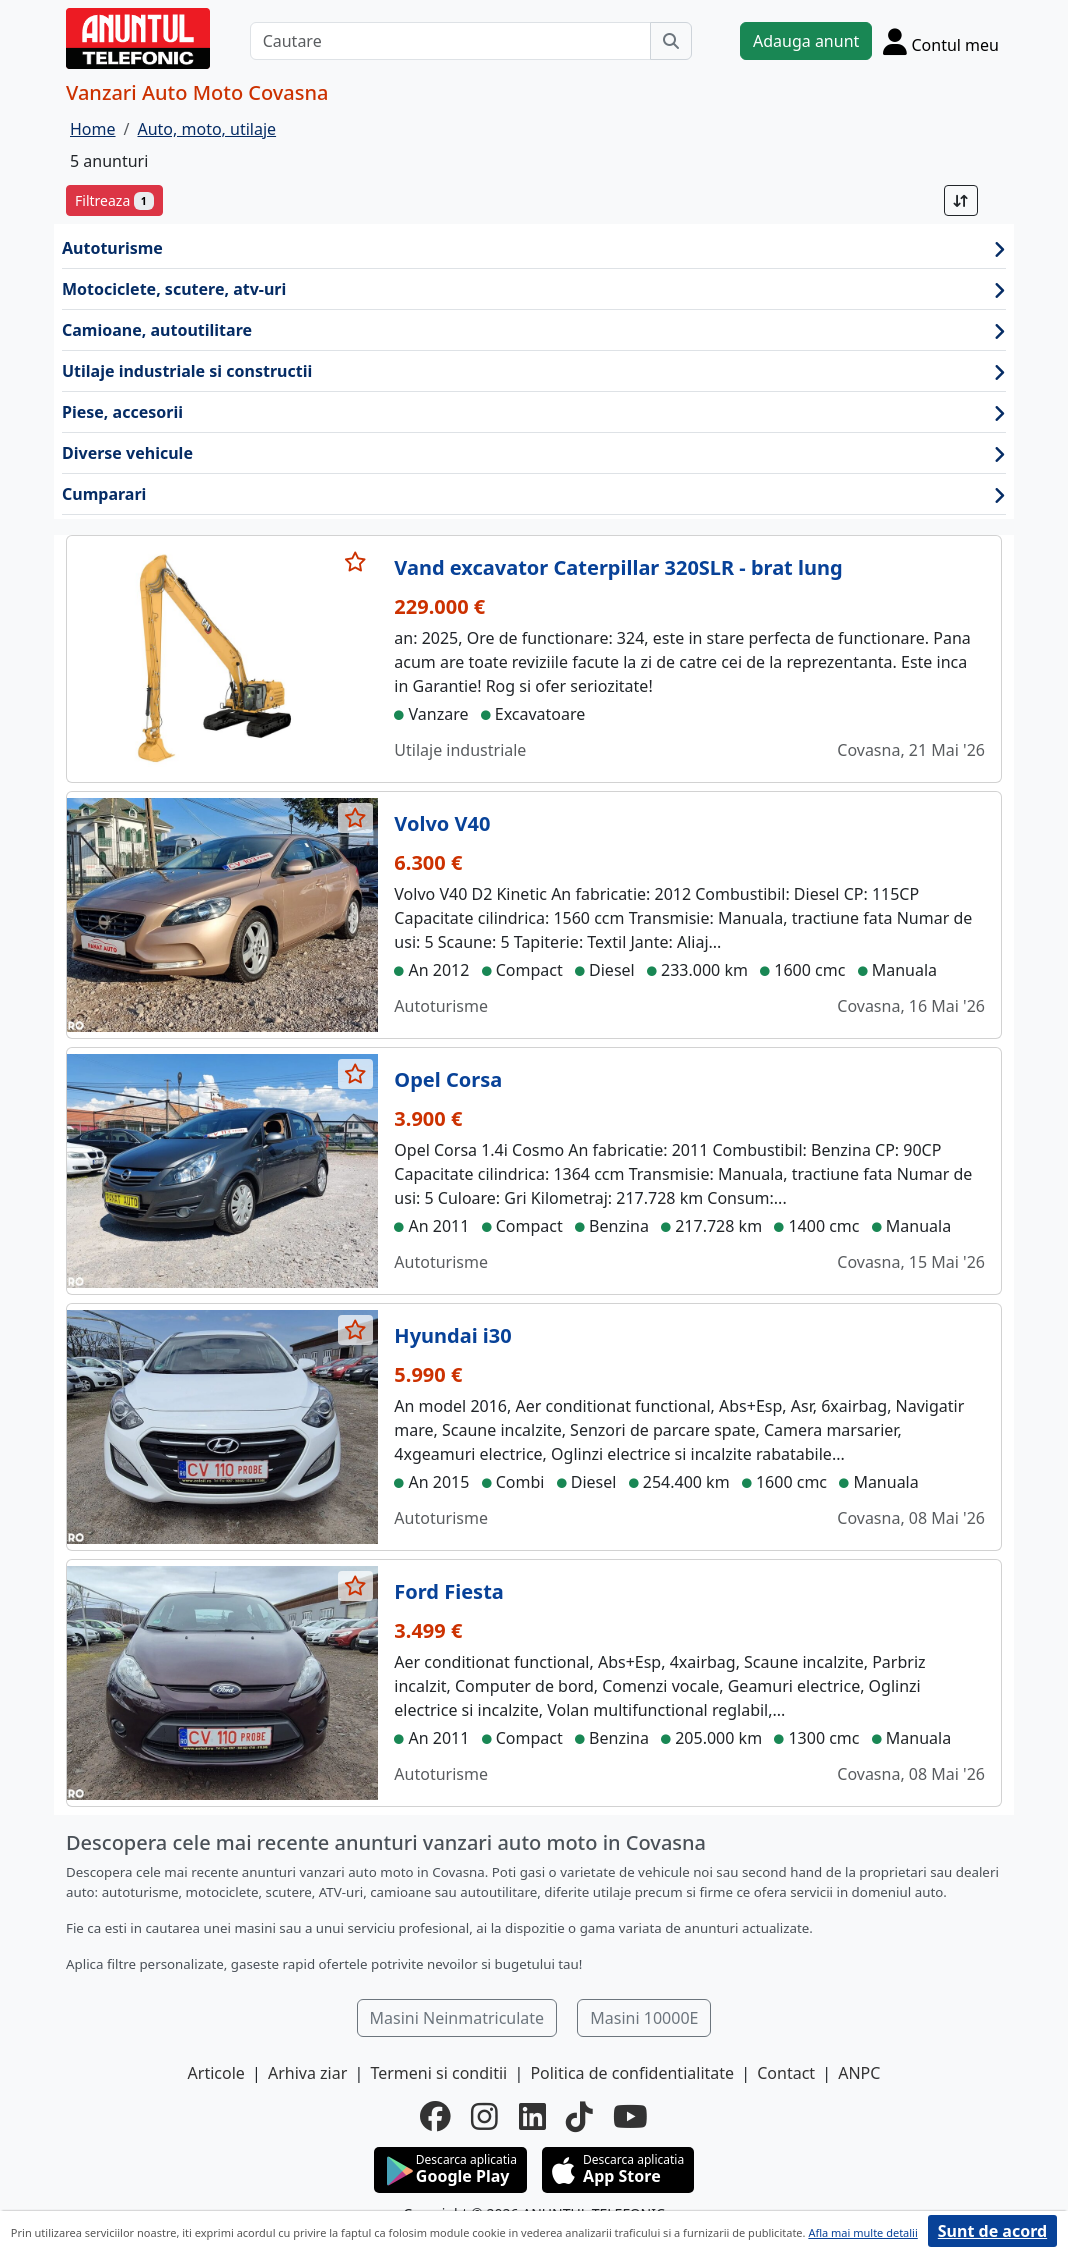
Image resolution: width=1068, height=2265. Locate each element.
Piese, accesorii (534, 412)
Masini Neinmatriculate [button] (457, 2018)
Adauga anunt (806, 41)
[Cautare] (450, 41)
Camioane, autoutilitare (534, 330)
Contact (786, 2073)
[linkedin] (532, 2116)
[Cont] (941, 41)
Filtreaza (114, 200)
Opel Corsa (448, 1079)
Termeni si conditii (438, 2073)
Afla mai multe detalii (862, 2232)
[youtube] (630, 2116)
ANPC (859, 2073)
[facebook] (435, 2116)
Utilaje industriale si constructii (534, 371)
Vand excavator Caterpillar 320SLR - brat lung (618, 567)
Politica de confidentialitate (632, 2073)
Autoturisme (534, 248)
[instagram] (484, 2116)
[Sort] (961, 200)
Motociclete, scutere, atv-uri (534, 289)
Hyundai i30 (452, 1335)
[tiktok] (579, 2116)
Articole (216, 2073)
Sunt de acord (992, 2231)
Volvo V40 (442, 823)
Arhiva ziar (307, 2073)
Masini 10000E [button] (644, 2018)
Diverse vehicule (534, 453)
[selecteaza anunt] (356, 562)
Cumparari (534, 494)
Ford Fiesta (448, 1591)
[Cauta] (671, 41)
